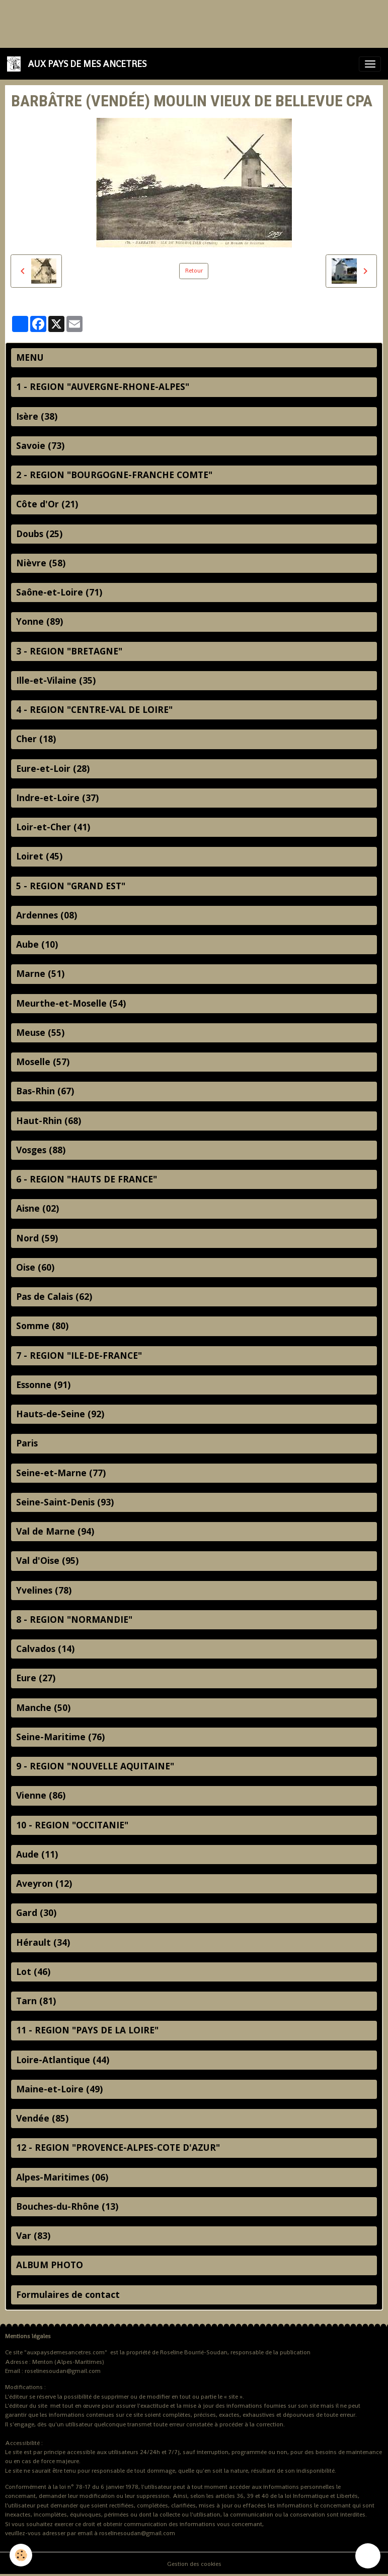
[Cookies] (21, 2555)
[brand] (78, 64)
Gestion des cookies (194, 2564)
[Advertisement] (183, 22)
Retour (194, 271)
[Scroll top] (367, 2555)
